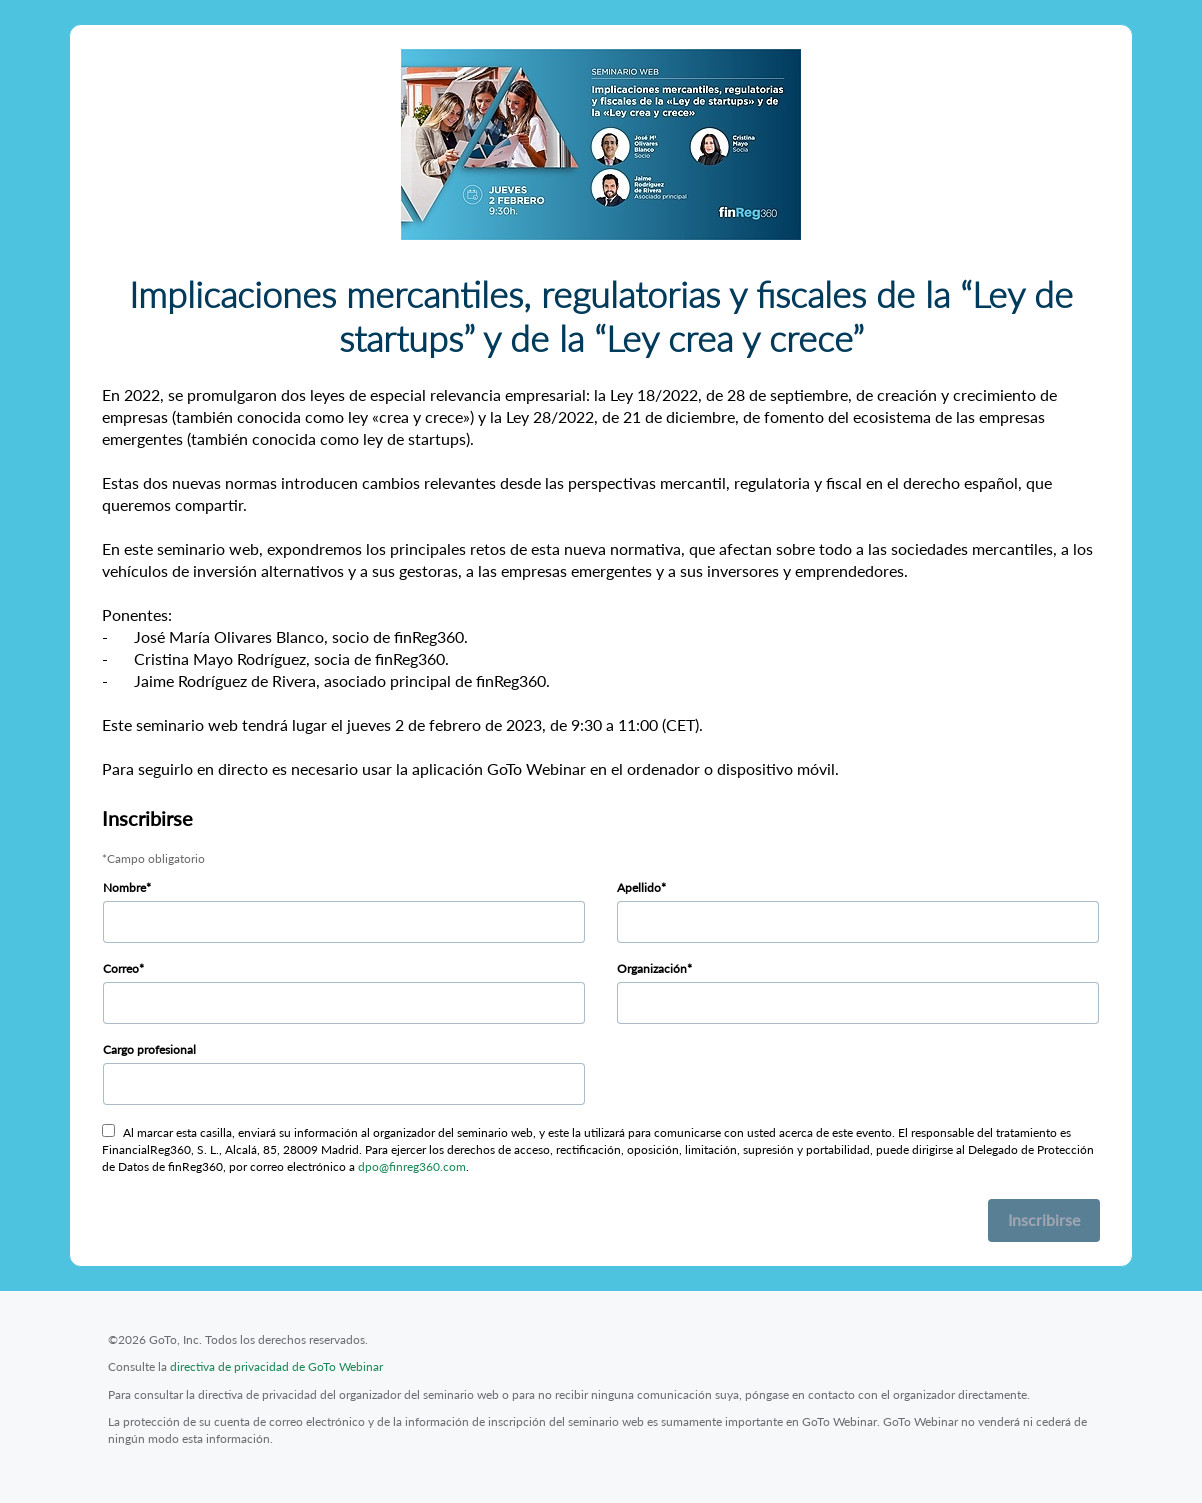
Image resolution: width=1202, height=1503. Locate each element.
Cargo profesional (149, 1049)
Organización (652, 968)
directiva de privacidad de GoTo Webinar (276, 1366)
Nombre (124, 887)
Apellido (639, 887)
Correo (121, 968)
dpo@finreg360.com (412, 1166)
